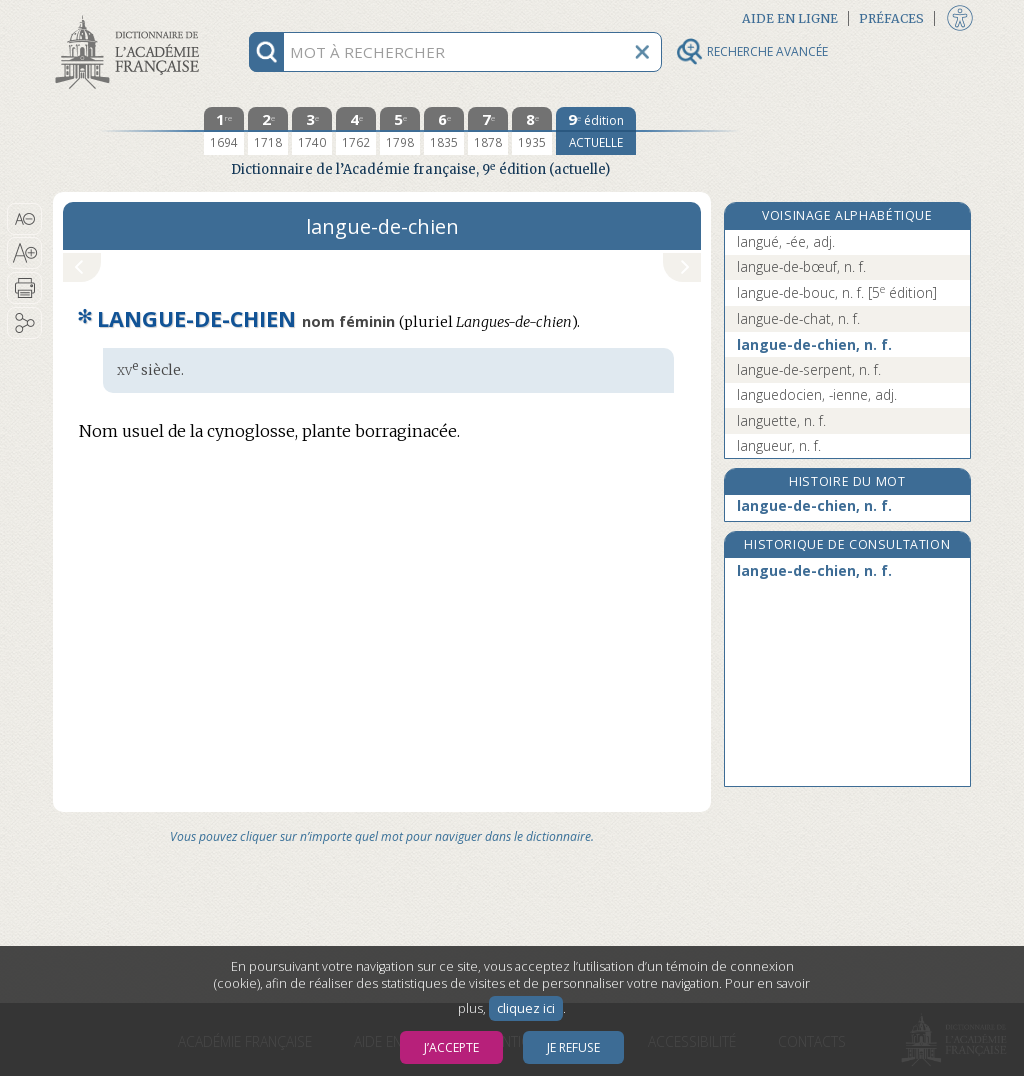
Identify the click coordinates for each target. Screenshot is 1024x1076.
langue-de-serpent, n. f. (809, 369)
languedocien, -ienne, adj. (817, 394)
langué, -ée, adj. (786, 241)
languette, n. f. (781, 420)
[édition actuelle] (596, 131)
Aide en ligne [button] (790, 18)
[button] (24, 219)
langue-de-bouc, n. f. (837, 292)
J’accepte (451, 1047)
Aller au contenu (131, 17)
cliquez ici (526, 1008)
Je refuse (573, 1047)
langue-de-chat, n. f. (798, 318)
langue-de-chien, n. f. (814, 344)
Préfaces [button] (891, 18)
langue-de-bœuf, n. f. (801, 266)
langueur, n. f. (779, 445)
